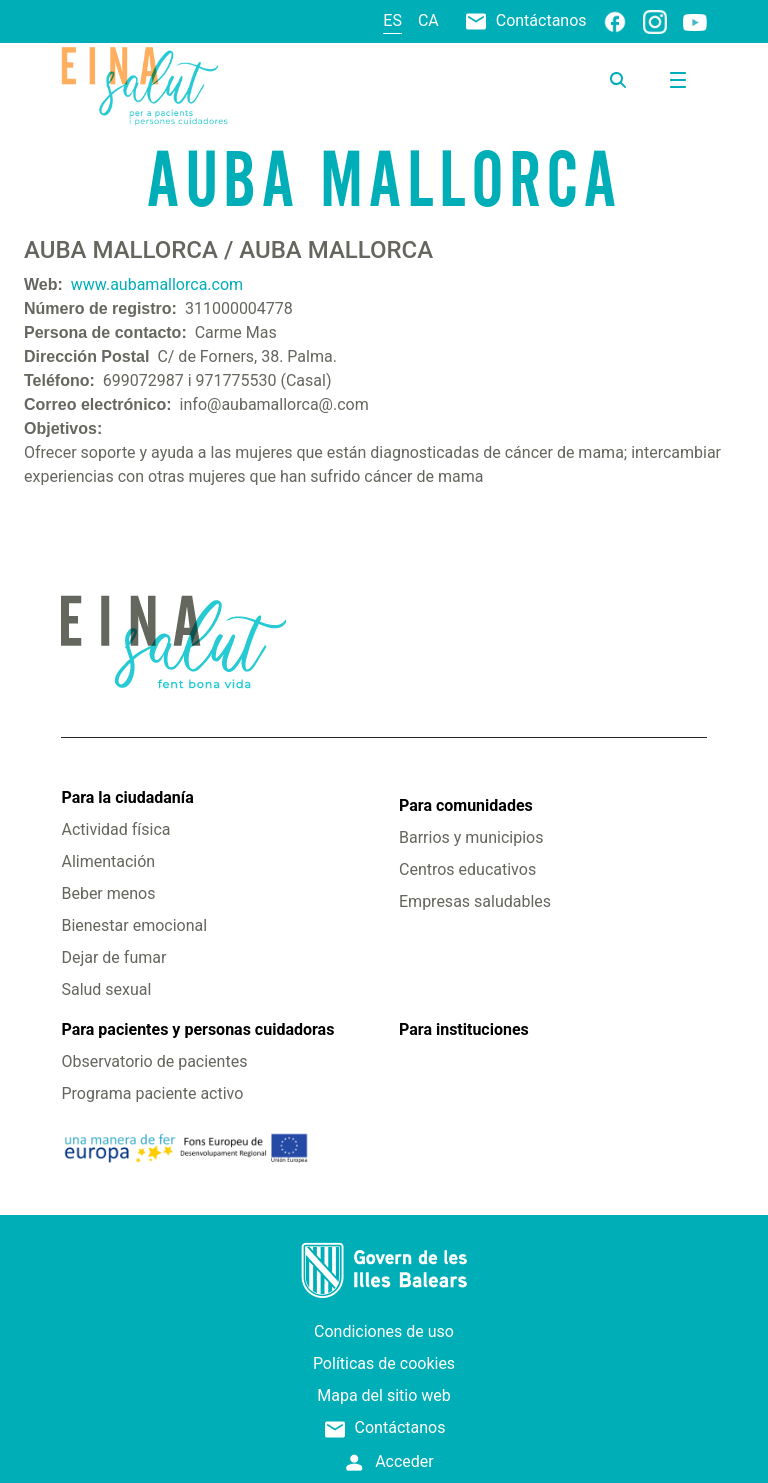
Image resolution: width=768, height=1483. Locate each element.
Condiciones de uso (384, 1331)
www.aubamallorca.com (157, 284)
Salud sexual (106, 989)
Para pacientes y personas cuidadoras (197, 1029)
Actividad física (115, 829)
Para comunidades (466, 805)
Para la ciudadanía (127, 797)
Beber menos (108, 893)
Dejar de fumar (113, 957)
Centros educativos (467, 869)
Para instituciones (464, 1029)
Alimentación (108, 861)
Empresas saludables (475, 901)
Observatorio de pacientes (154, 1061)
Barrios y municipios (471, 837)
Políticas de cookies (384, 1363)
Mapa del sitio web (384, 1395)
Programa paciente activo (152, 1093)
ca (428, 20)
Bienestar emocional (134, 925)
